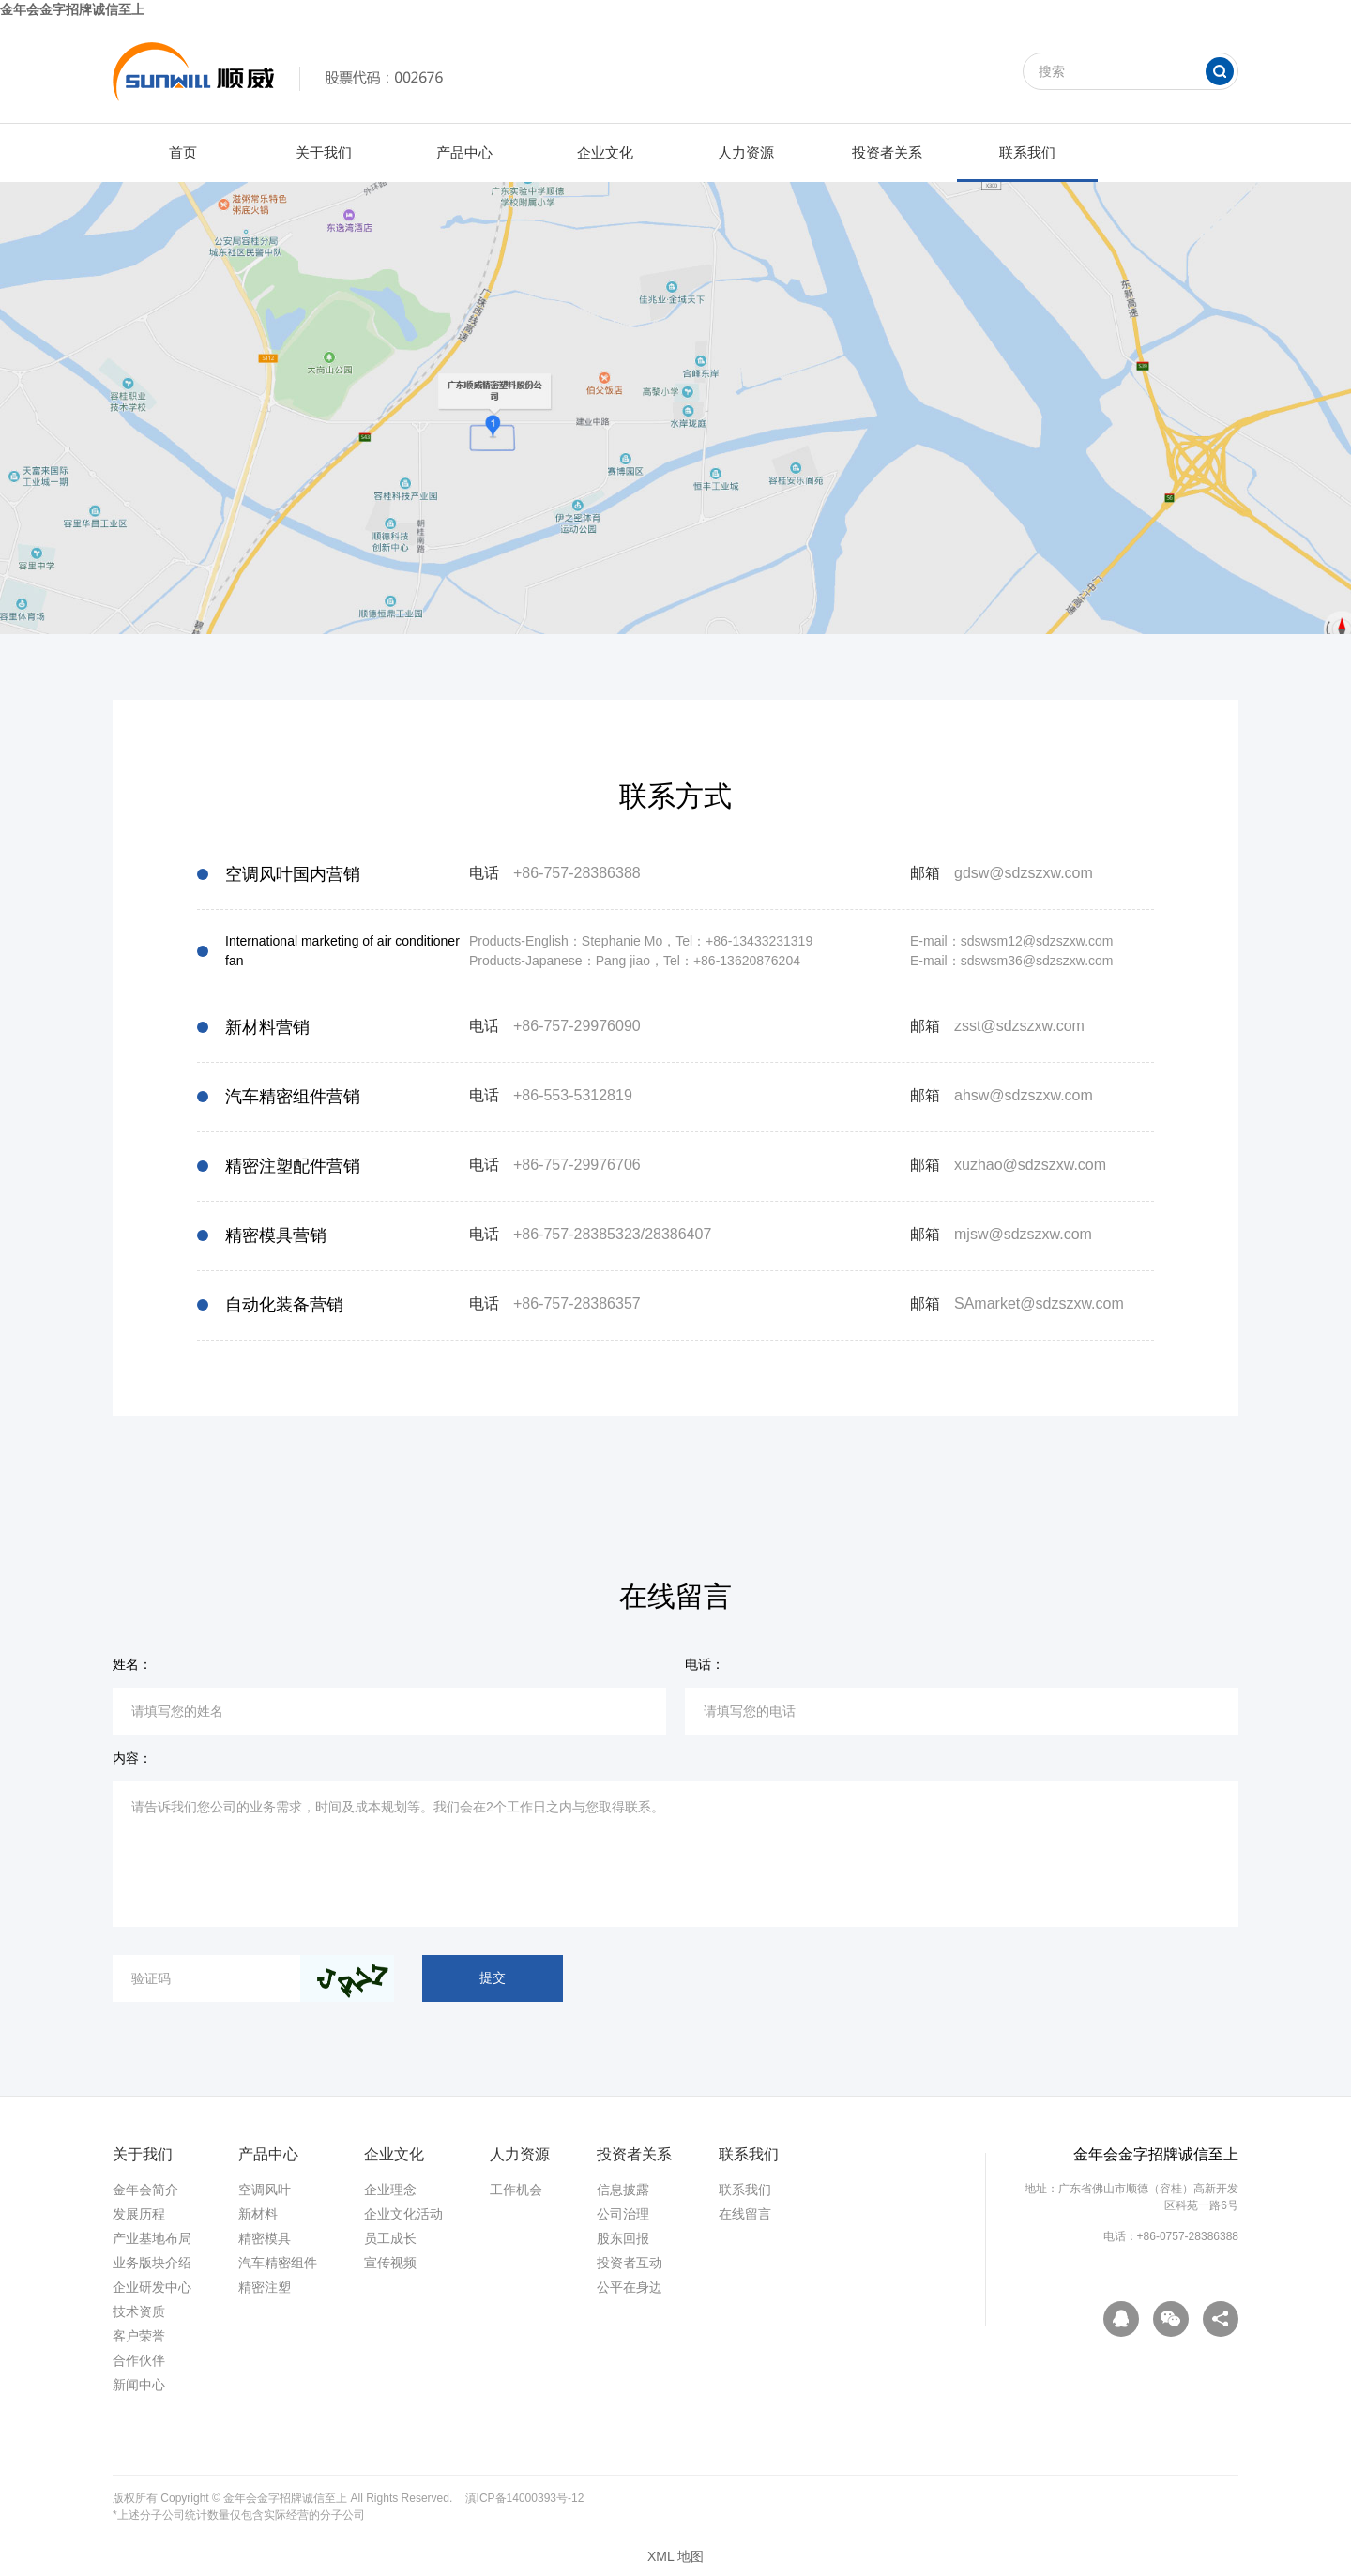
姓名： (132, 1664)
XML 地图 (675, 2556)
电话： (704, 1664)
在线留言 (745, 2213)
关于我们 (324, 152)
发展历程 (139, 2213)
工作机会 (516, 2189)
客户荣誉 (139, 2335)
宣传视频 (390, 2262)
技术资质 (139, 2311)
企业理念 (390, 2189)
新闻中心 (139, 2384)
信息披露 (623, 2189)
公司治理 (623, 2213)
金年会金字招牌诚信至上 (72, 9)
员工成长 (390, 2238)
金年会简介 (145, 2189)
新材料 (258, 2213)
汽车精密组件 (277, 2262)
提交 (492, 1977)
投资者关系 (887, 152)
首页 (183, 152)
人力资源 (746, 152)
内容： (132, 1757)
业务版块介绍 (152, 2262)
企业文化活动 (403, 2213)
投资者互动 (629, 2262)
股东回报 (623, 2238)
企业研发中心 (152, 2287)
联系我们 (1027, 152)
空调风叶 (264, 2189)
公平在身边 (629, 2287)
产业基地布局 (152, 2238)
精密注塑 (264, 2287)
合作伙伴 (139, 2360)
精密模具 (264, 2238)
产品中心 (464, 152)
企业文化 (605, 152)
